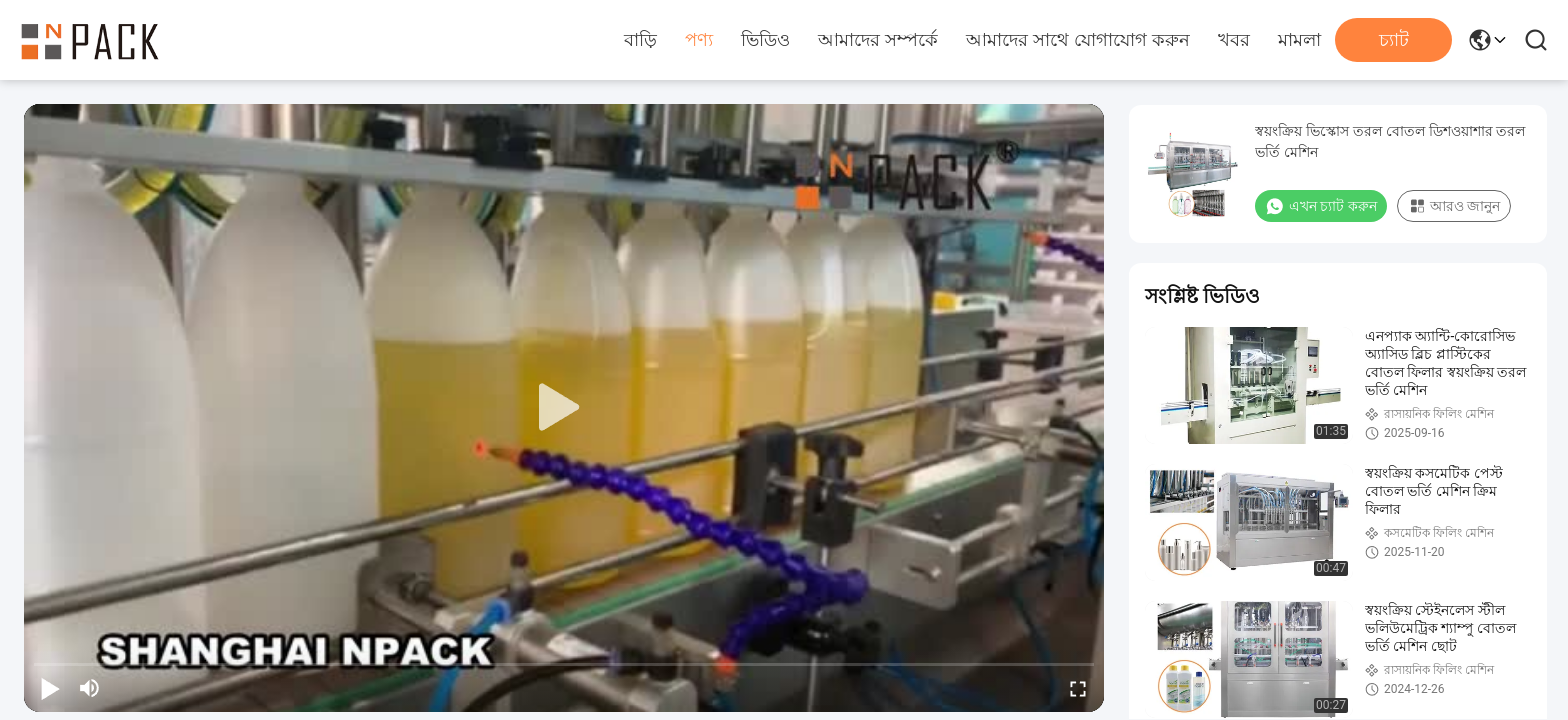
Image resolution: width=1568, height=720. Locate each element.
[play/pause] (50, 688)
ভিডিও (765, 40)
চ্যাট (1394, 40)
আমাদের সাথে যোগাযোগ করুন (1078, 40)
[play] (564, 408)
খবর (1234, 40)
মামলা (1299, 40)
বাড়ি (640, 40)
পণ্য (699, 40)
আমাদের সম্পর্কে (878, 40)
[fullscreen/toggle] (1078, 688)
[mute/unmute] (90, 688)
